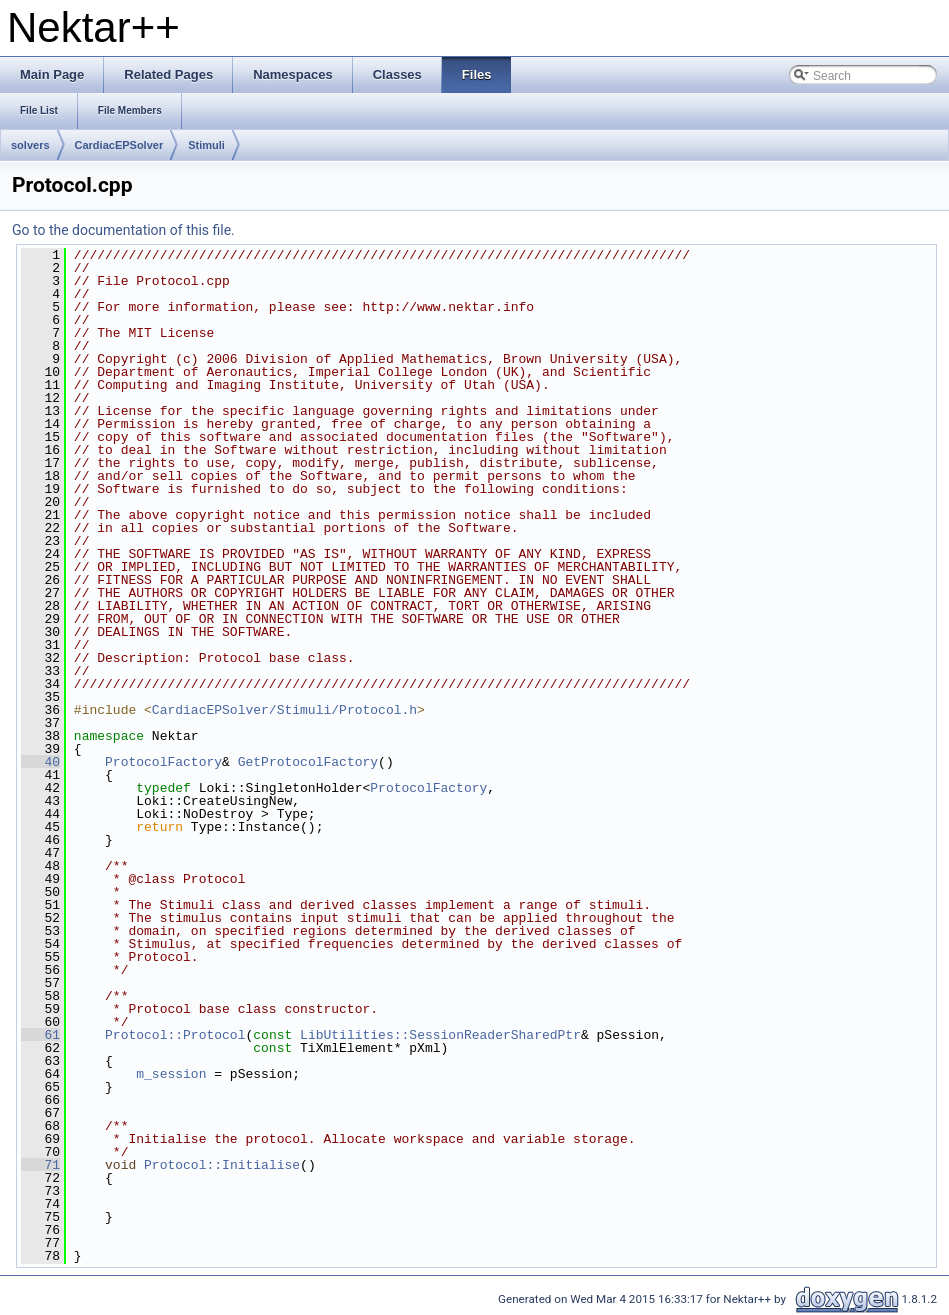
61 (40, 1035)
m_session (171, 1074)
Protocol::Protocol (175, 1035)
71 (40, 1165)
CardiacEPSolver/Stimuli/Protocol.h (284, 710)
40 (40, 762)
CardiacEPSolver (119, 145)
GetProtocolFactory (308, 762)
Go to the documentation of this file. (123, 230)
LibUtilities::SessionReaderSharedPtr (440, 1035)
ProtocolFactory (163, 762)
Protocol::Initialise (222, 1165)
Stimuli (206, 145)
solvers (30, 145)
